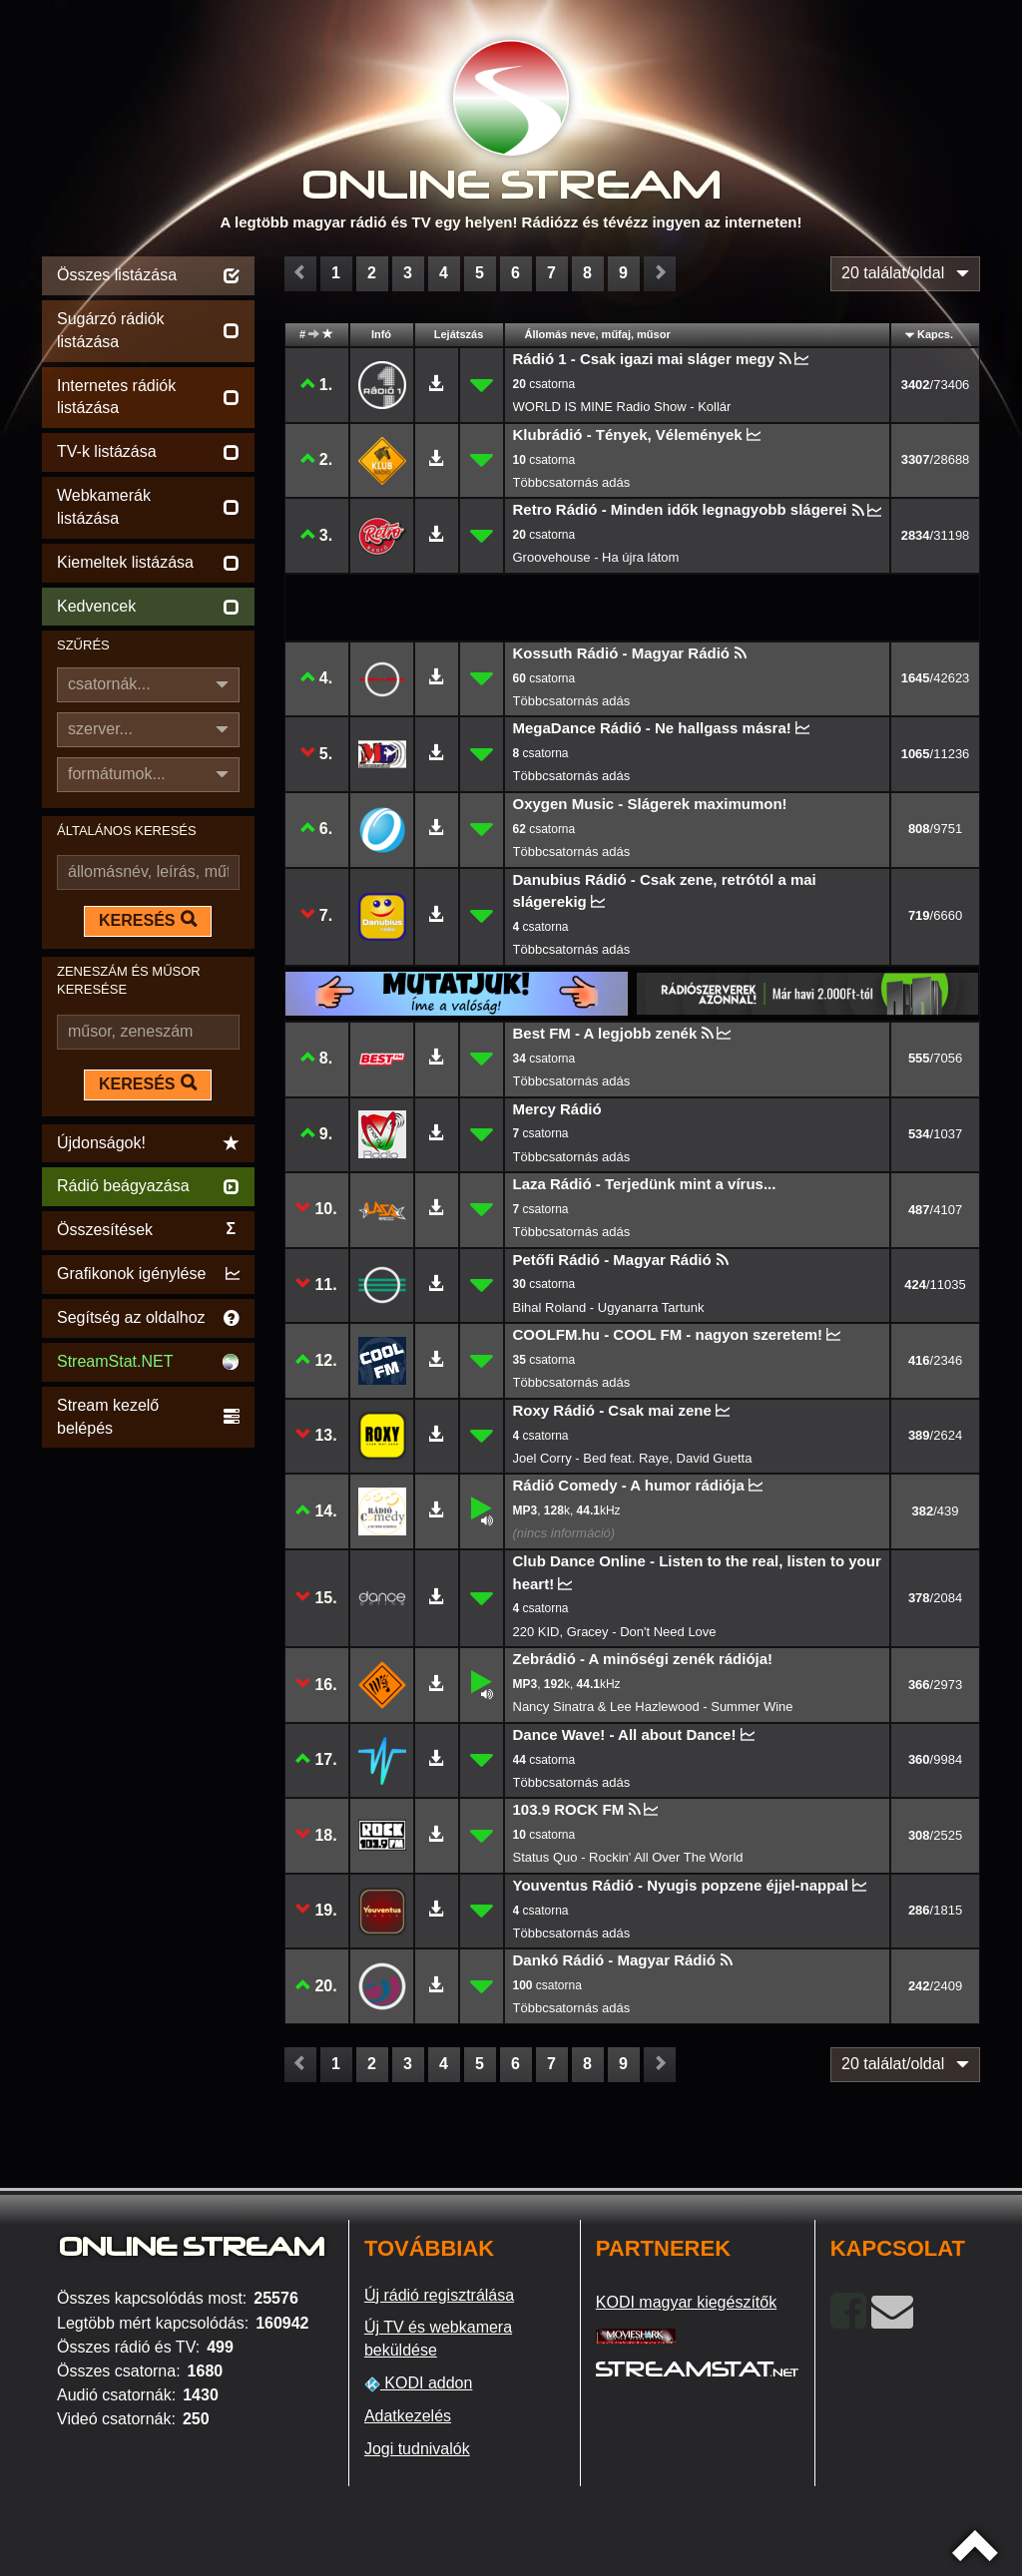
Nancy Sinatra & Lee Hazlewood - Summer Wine (653, 1706)
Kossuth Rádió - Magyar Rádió (622, 652)
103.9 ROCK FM (569, 1809)
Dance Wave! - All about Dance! (625, 1734)
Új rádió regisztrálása (439, 2295)
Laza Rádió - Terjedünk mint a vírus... (644, 1183)
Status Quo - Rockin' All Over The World (628, 1857)
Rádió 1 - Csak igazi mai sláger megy (644, 358)
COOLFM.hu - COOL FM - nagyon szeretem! (668, 1334)
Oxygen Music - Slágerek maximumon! (650, 803)
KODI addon (418, 2383)
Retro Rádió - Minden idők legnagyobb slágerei (680, 509)
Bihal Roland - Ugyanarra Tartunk (609, 1307)
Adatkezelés (407, 2415)
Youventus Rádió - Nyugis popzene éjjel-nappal (680, 1885)
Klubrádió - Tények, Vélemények (628, 434)
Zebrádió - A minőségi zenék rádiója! (643, 1658)
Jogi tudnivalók (417, 2448)
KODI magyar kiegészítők (686, 2302)
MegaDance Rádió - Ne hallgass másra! (652, 727)
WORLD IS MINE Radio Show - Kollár (622, 406)
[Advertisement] (148, 1752)
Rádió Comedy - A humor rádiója (629, 1485)
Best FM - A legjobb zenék (605, 1033)
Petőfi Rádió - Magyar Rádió (612, 1259)
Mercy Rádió (557, 1108)
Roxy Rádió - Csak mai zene (612, 1410)
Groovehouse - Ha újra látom (596, 557)
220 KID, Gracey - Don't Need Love (615, 1631)
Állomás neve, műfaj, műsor (598, 334)
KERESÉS (148, 920)
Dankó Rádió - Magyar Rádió (614, 1959)
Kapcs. (935, 334)
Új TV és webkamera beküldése (438, 2339)
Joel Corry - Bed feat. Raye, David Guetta (633, 1458)
